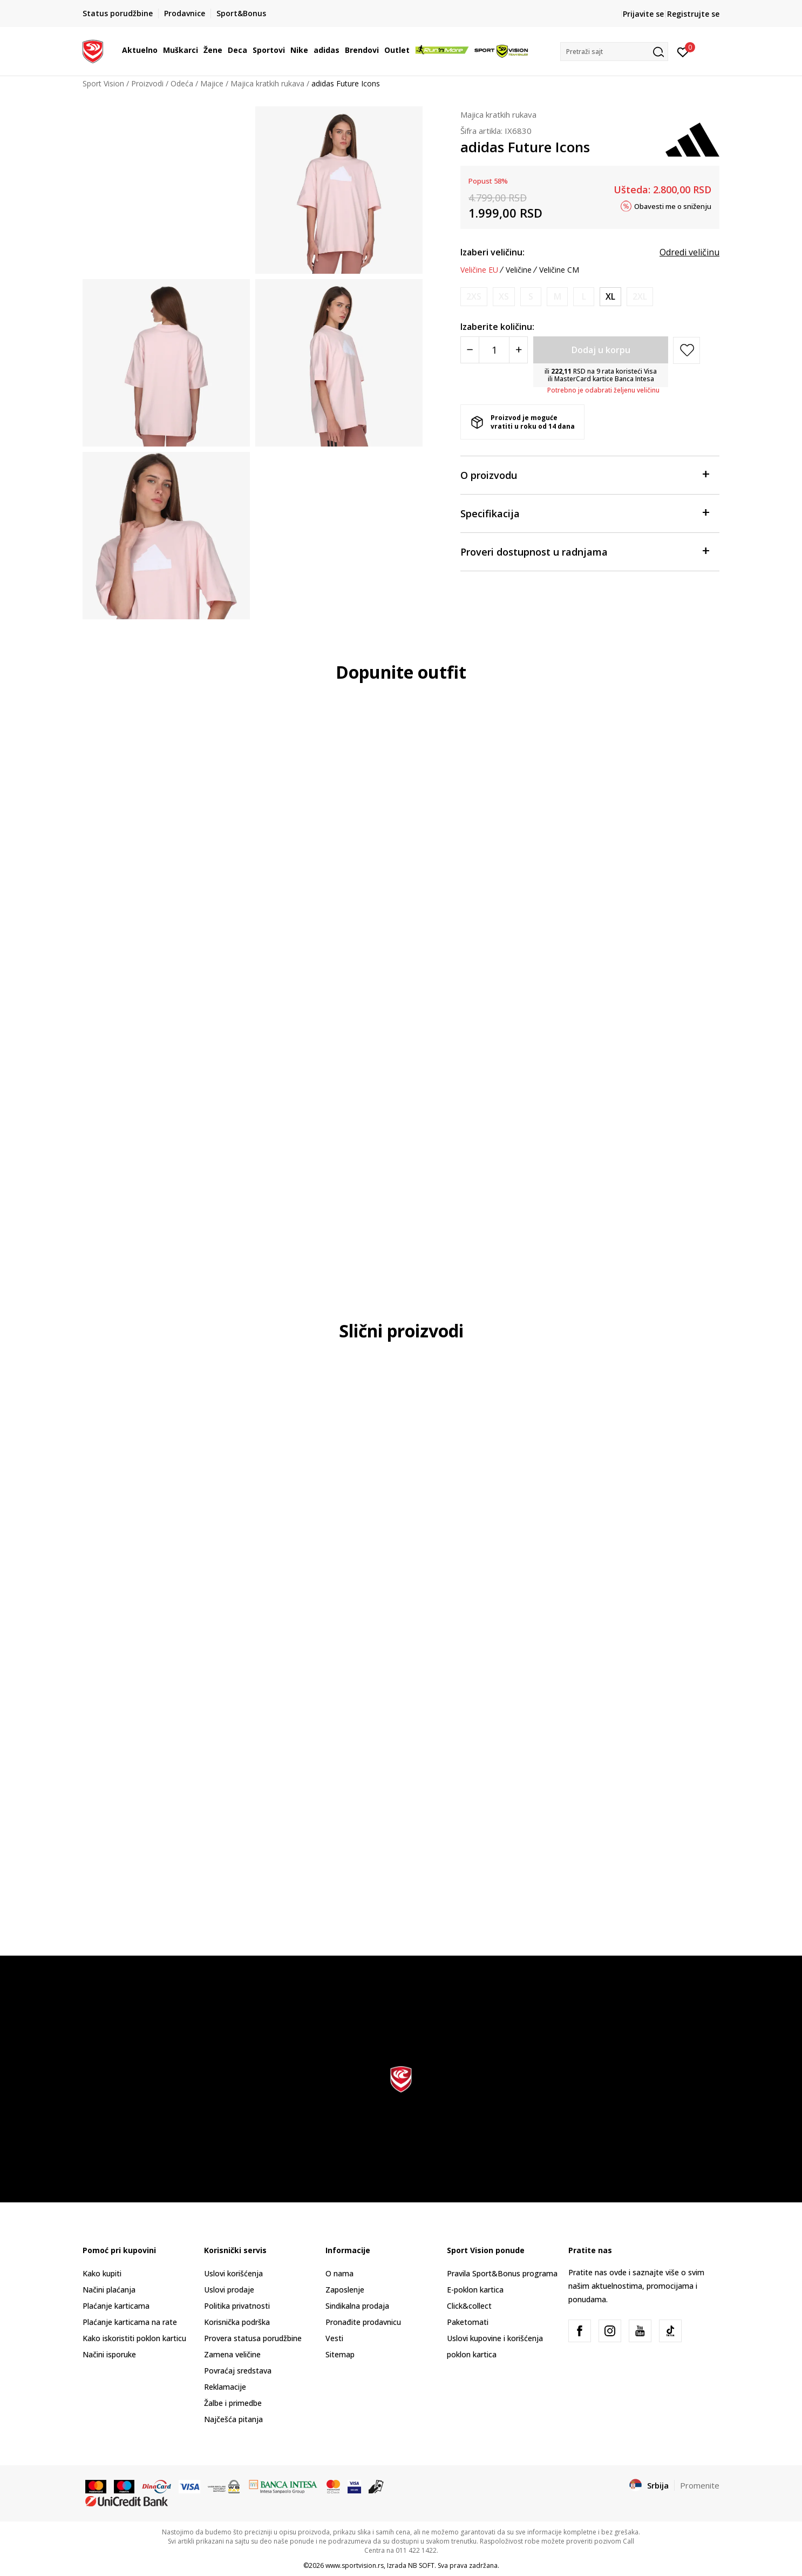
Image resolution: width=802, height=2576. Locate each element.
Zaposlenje (344, 2289)
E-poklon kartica (475, 2289)
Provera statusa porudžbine (253, 2338)
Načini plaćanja (109, 2289)
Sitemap (340, 2354)
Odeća (182, 83)
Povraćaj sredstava (237, 2370)
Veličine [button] (519, 270)
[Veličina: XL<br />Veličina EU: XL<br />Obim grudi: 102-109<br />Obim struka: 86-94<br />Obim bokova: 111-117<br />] (610, 296)
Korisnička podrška (237, 2322)
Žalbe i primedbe (233, 2403)
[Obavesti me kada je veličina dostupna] (473, 296)
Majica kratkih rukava (267, 83)
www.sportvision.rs (354, 2565)
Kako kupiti (102, 2273)
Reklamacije (225, 2387)
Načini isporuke (109, 2354)
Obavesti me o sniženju (672, 206)
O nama (339, 2273)
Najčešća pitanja (233, 2419)
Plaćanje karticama (116, 2306)
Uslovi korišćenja (233, 2273)
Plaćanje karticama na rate (130, 2322)
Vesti (334, 2338)
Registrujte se (693, 14)
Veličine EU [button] (479, 270)
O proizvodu (584, 474)
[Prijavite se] (683, 51)
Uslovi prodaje (229, 2289)
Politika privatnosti (237, 2306)
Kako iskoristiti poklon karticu (134, 2338)
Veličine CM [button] (559, 270)
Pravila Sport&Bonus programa (502, 2273)
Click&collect (469, 2306)
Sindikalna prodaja (357, 2306)
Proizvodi (147, 83)
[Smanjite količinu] (469, 349)
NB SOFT (421, 2565)
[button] (614, 51)
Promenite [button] (699, 2485)
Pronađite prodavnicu (363, 2322)
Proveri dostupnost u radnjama (584, 551)
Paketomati (467, 2322)
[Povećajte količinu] (518, 349)
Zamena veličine (232, 2354)
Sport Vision (103, 83)
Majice (211, 83)
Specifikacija (584, 512)
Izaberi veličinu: (492, 252)
